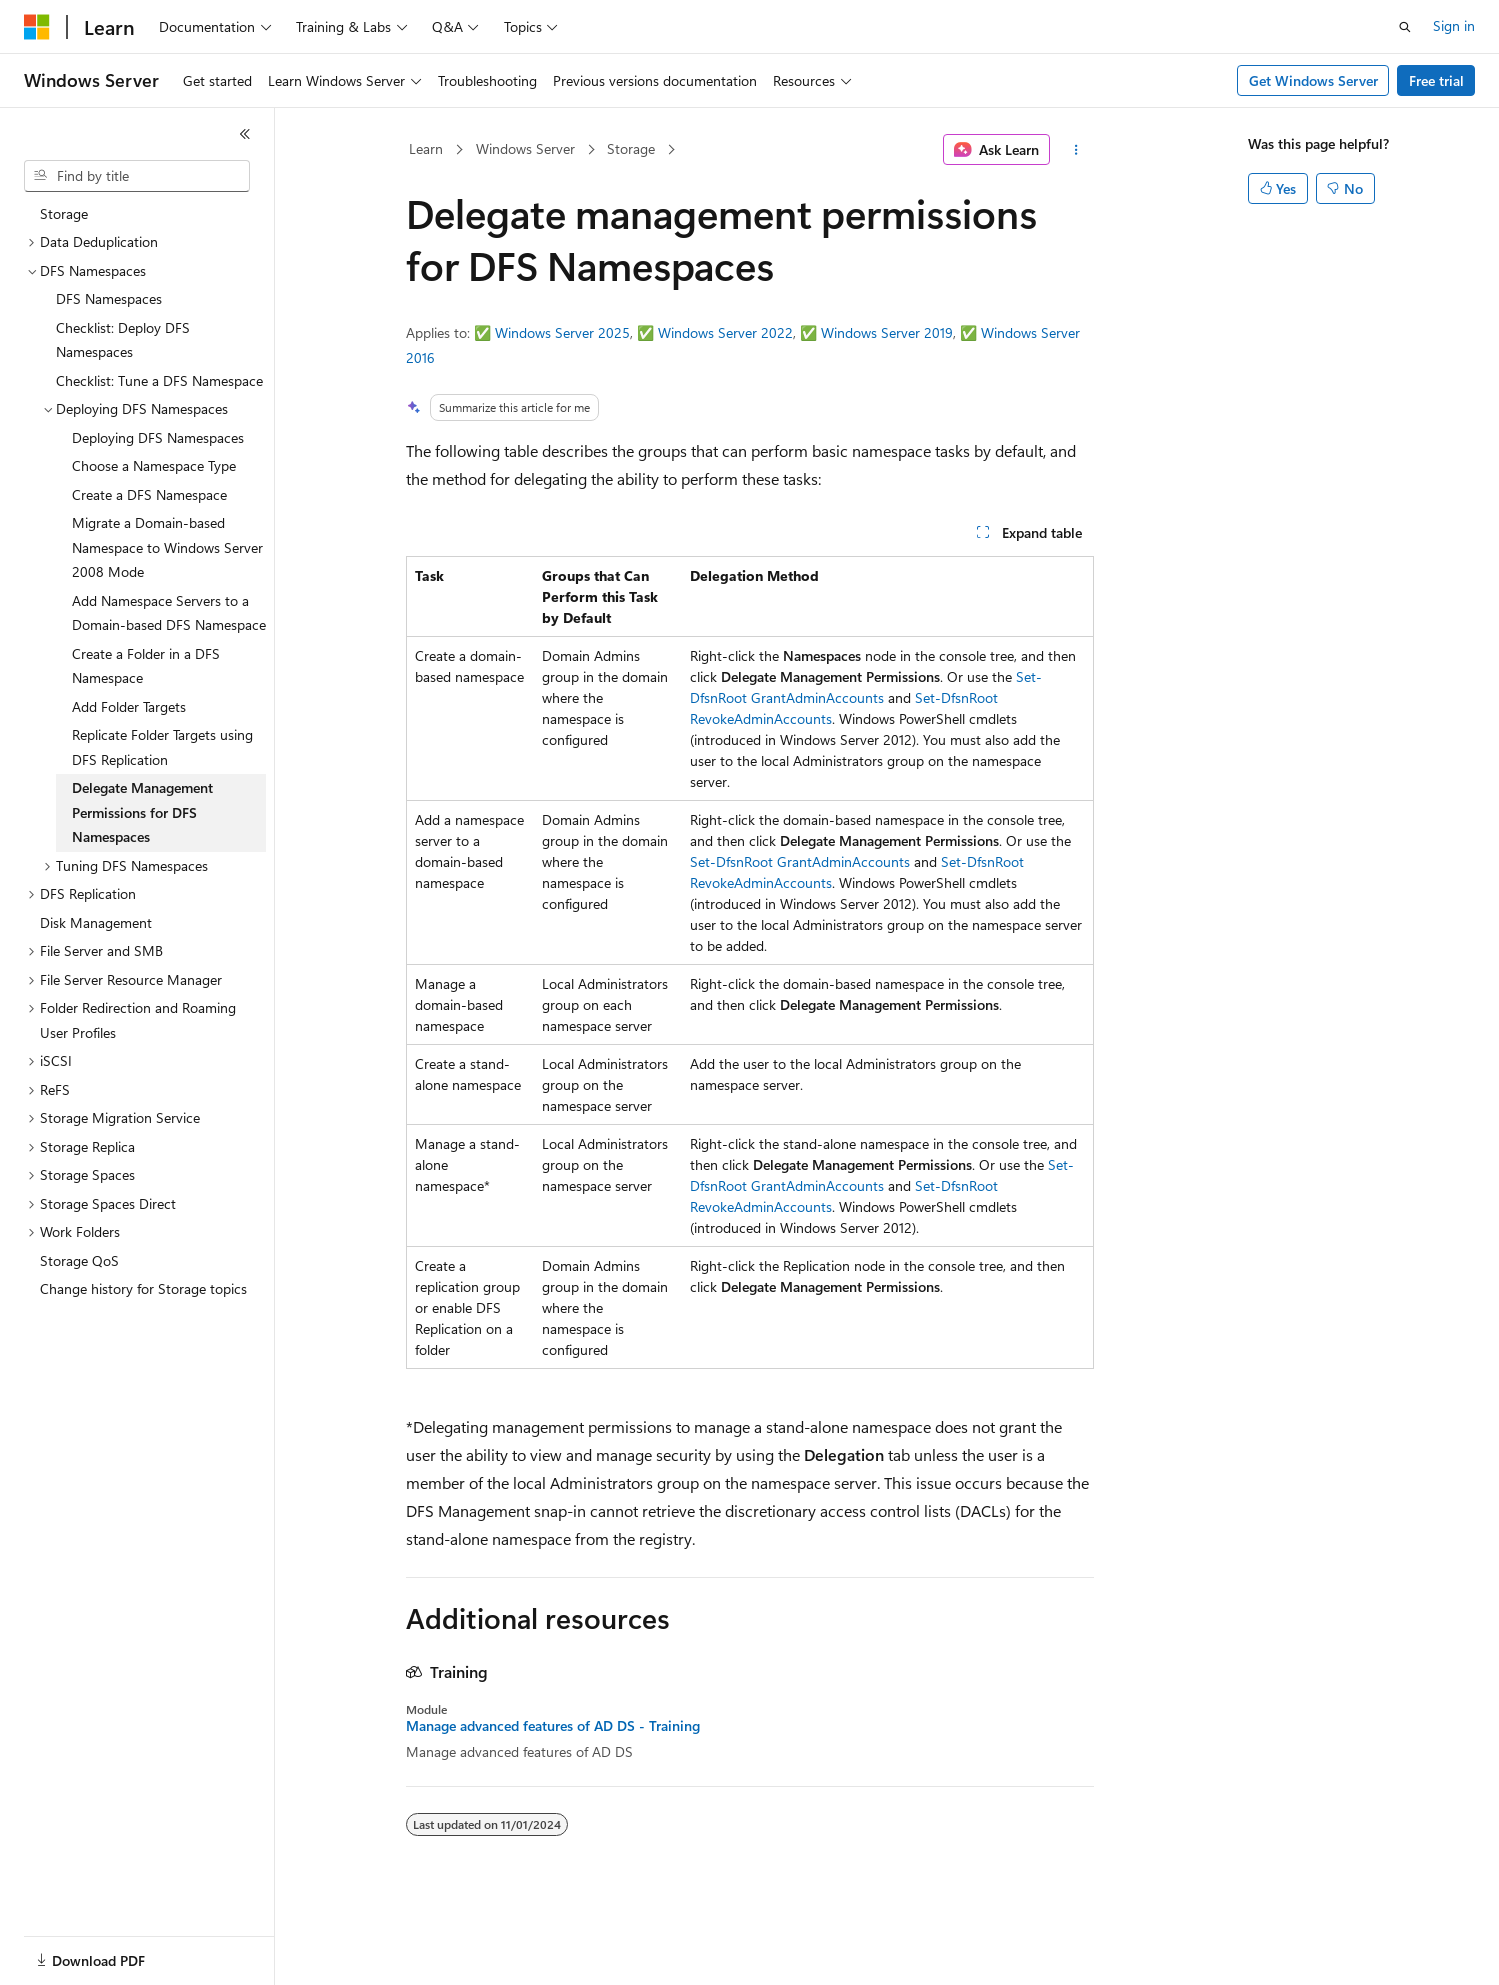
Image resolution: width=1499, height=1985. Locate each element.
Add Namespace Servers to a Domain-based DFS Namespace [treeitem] (169, 613)
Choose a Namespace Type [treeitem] (154, 465)
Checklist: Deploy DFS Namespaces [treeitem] (123, 340)
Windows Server (525, 148)
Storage (631, 148)
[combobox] (137, 176)
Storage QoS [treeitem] (79, 1260)
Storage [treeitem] (64, 213)
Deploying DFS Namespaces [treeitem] (158, 437)
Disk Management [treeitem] (96, 922)
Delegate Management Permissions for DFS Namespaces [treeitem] (142, 812)
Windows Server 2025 (562, 332)
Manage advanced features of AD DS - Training (553, 1726)
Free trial (1436, 80)
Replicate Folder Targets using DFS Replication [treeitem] (162, 747)
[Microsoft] (37, 27)
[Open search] (1405, 27)
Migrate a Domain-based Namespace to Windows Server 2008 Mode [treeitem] (167, 547)
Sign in (1454, 25)
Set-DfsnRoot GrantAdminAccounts (800, 861)
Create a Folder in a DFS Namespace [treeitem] (146, 666)
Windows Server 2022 (725, 332)
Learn (426, 148)
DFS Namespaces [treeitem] (109, 298)
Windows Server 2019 (887, 332)
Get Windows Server (1313, 80)
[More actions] (1075, 150)
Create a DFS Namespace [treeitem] (149, 494)
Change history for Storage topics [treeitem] (143, 1288)
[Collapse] (245, 134)
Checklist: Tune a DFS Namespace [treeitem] (159, 380)
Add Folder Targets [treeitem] (129, 706)
